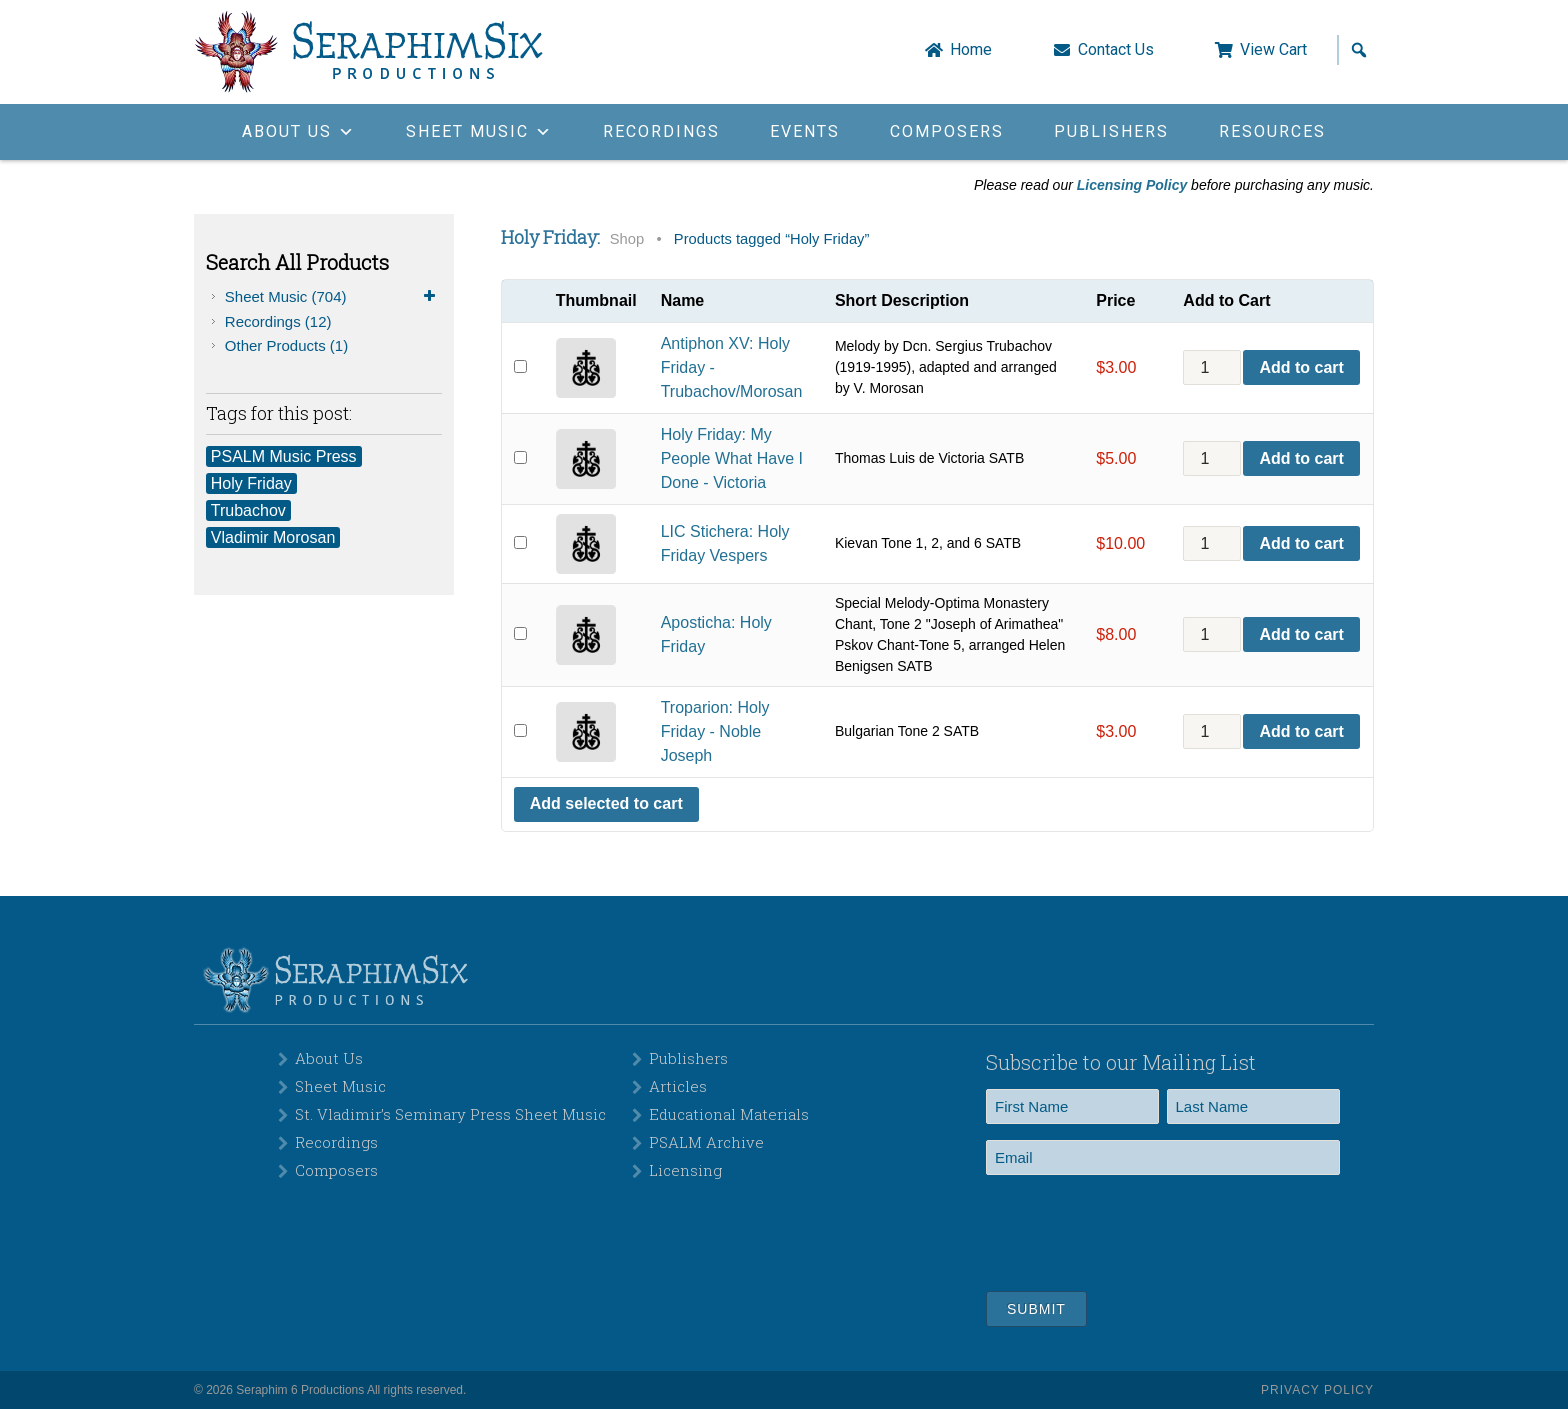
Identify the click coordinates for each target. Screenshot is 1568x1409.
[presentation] (1138, 1230)
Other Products (286, 345)
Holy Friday (251, 483)
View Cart (1273, 50)
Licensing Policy (1132, 185)
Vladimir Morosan (273, 537)
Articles (678, 1086)
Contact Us (1116, 50)
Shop (627, 239)
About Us (329, 1058)
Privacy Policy (1317, 1390)
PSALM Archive (706, 1142)
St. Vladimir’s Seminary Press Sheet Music (450, 1114)
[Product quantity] (1212, 367)
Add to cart (1301, 367)
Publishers (1111, 131)
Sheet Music (333, 297)
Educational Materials (729, 1114)
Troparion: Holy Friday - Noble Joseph (715, 731)
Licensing (685, 1170)
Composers (947, 131)
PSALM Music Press (284, 456)
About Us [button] (299, 131)
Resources (1272, 131)
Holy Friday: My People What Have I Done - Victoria (732, 458)
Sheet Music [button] (479, 131)
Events (805, 131)
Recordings (661, 131)
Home (971, 50)
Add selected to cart (606, 803)
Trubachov (248, 510)
